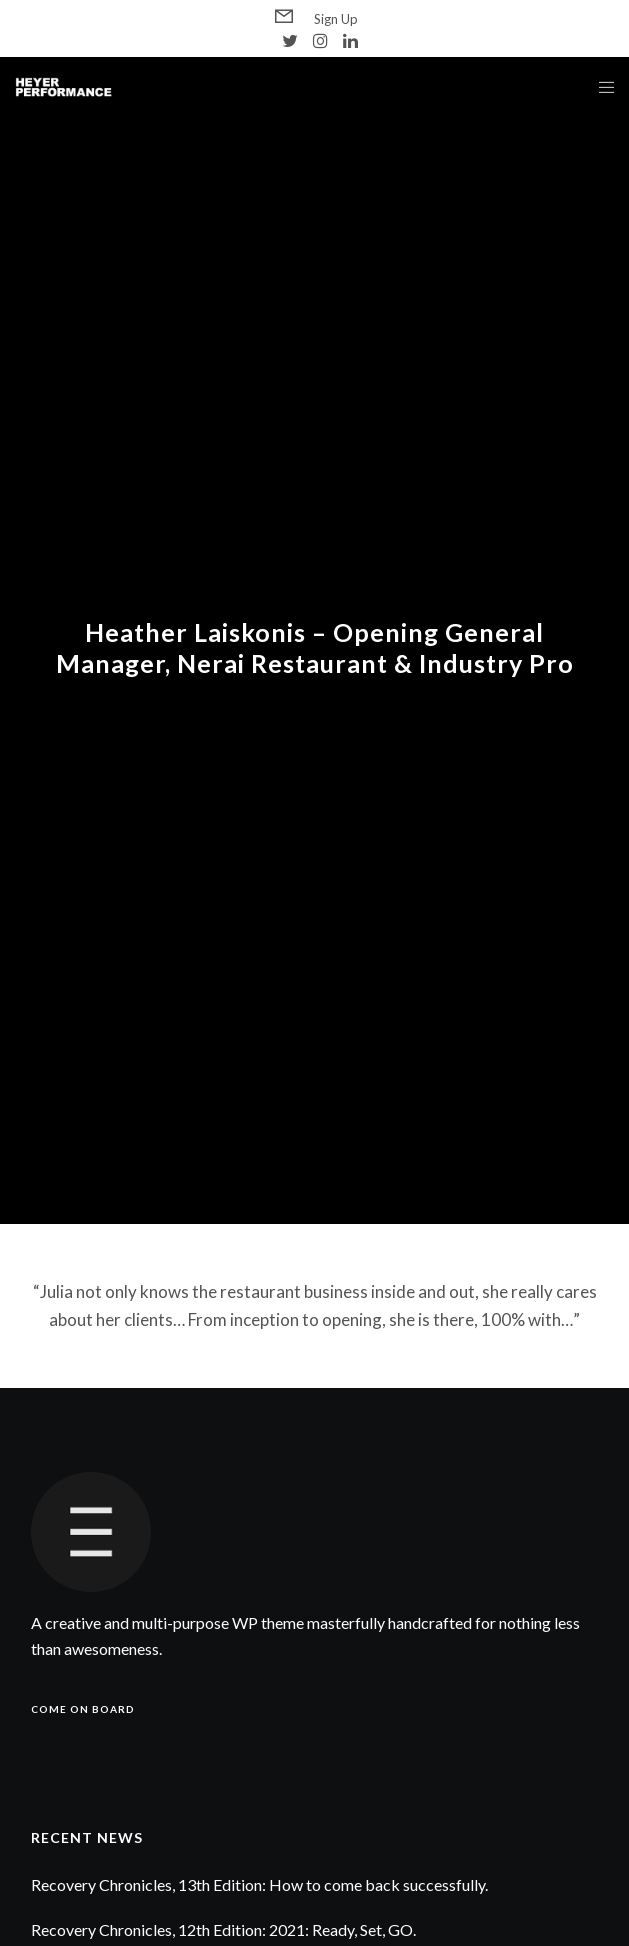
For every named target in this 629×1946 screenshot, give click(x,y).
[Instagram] (320, 40)
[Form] (284, 17)
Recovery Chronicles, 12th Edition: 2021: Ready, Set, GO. (223, 1929)
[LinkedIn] (350, 40)
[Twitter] (290, 40)
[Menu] (600, 87)
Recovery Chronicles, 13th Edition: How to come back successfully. (259, 1884)
